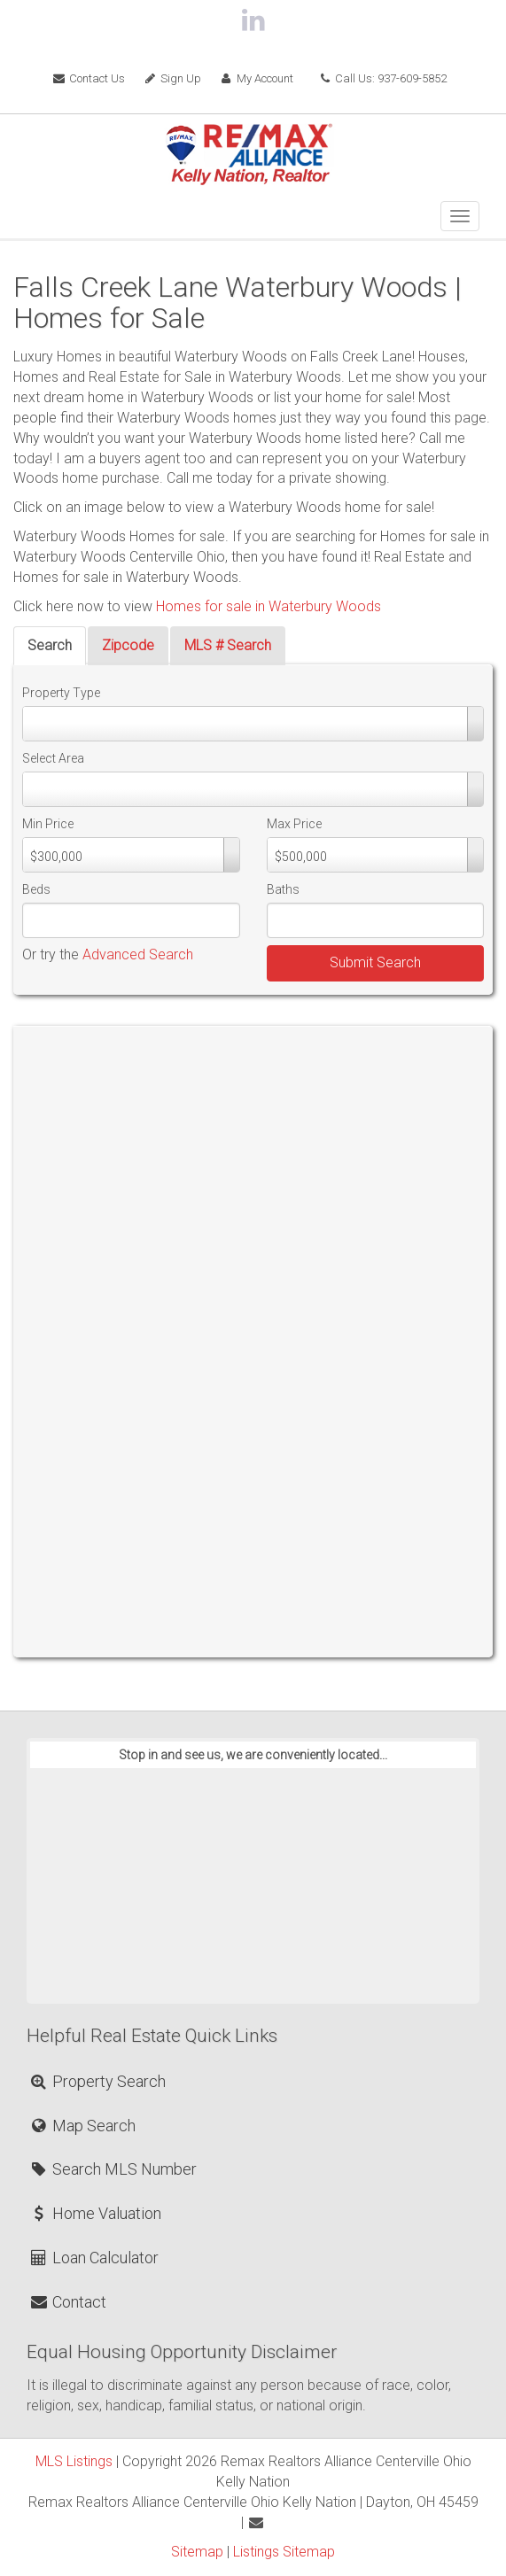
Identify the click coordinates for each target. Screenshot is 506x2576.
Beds (36, 889)
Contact (67, 2302)
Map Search (82, 2125)
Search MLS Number (112, 2169)
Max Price (294, 824)
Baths (283, 889)
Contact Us (89, 78)
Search (49, 645)
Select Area (53, 758)
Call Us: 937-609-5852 (383, 78)
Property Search (97, 2081)
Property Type (61, 693)
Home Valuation (94, 2213)
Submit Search (375, 962)
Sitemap (197, 2551)
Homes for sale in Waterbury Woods (268, 606)
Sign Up (172, 78)
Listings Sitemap (284, 2551)
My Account (256, 78)
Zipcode (128, 645)
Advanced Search (137, 954)
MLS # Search (227, 645)
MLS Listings (74, 2461)
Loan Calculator (93, 2257)
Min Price (48, 824)
